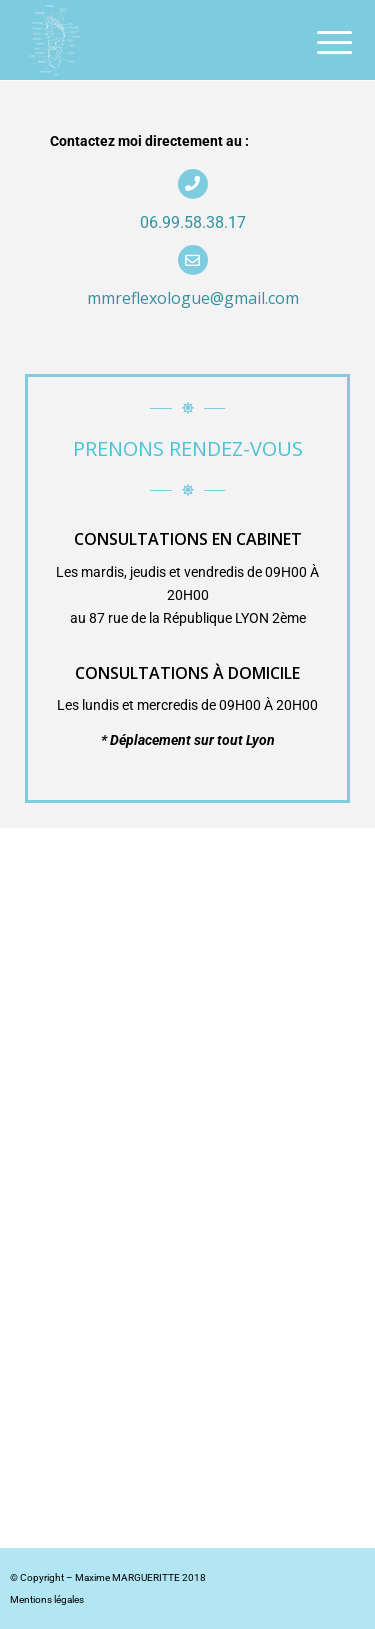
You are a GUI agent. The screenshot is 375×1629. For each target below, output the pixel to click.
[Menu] (319, 42)
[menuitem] (319, 42)
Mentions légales (47, 1599)
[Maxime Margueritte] (155, 40)
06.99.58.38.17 (193, 222)
